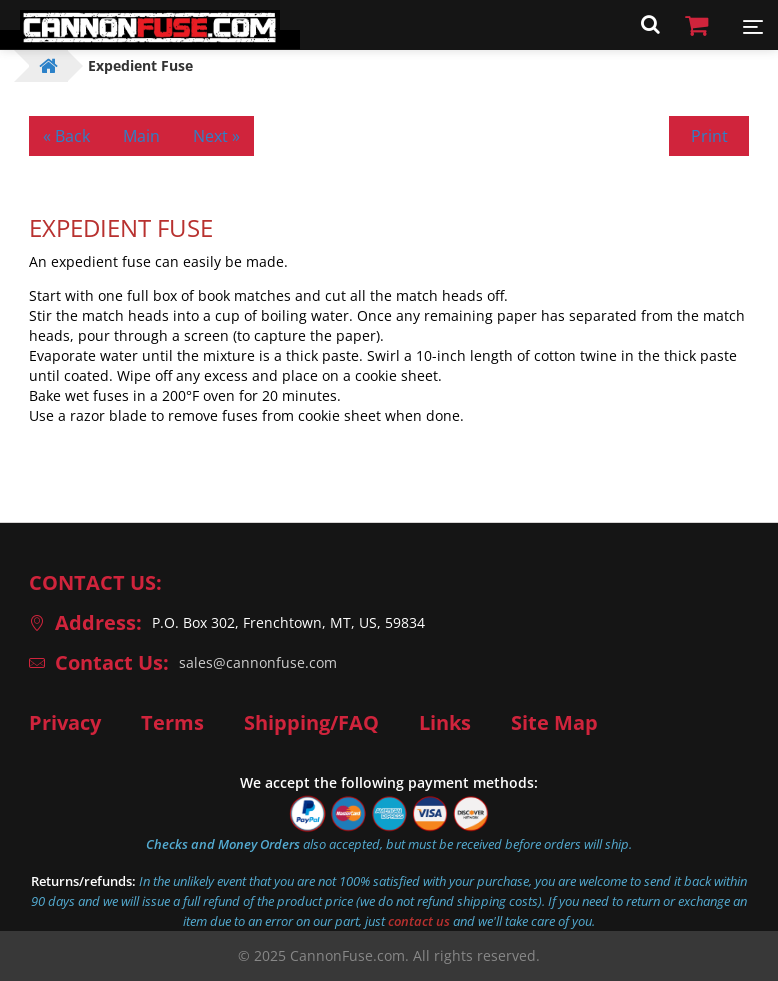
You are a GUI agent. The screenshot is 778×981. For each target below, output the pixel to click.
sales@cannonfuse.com (258, 662)
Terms (172, 723)
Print (709, 136)
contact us (419, 921)
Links (445, 723)
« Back (66, 136)
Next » (216, 136)
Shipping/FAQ (311, 723)
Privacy (65, 723)
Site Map (554, 723)
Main (141, 136)
